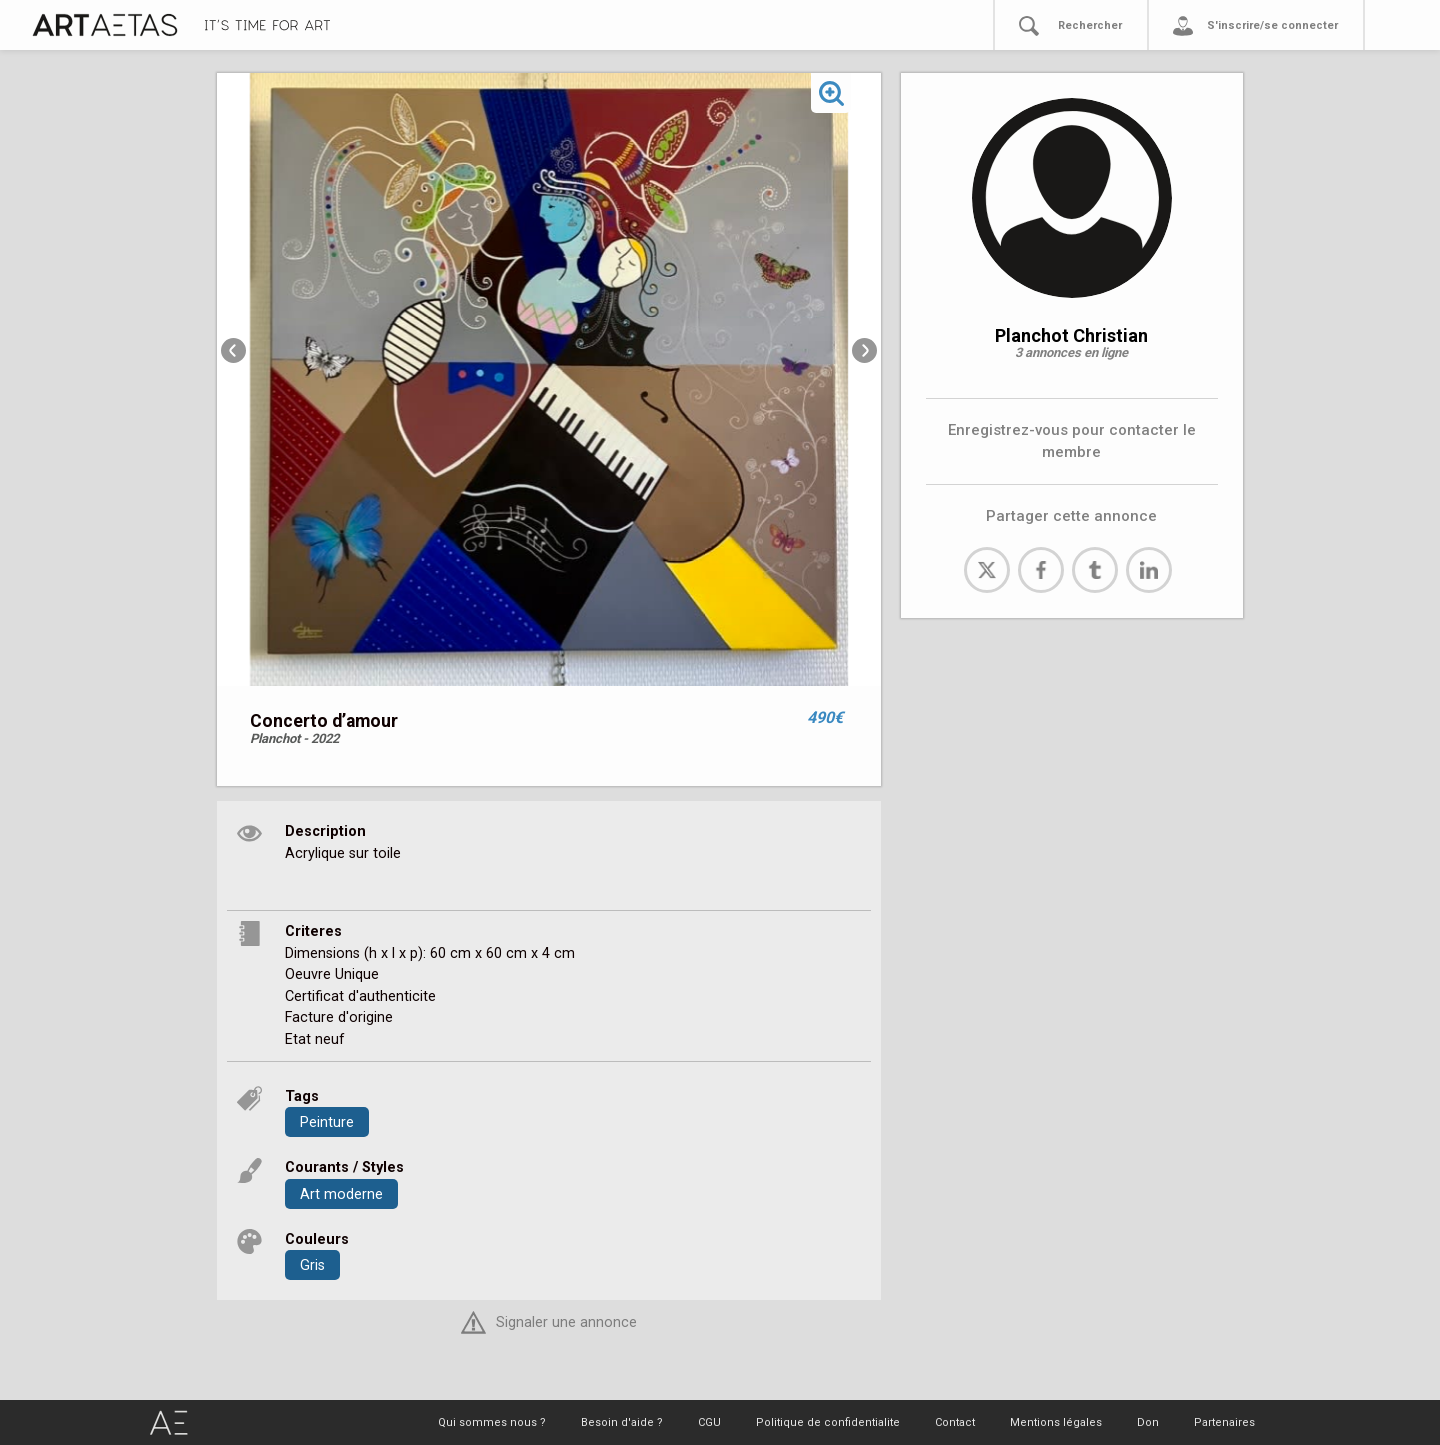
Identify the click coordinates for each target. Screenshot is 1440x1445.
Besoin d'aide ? (622, 1422)
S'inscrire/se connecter (1272, 25)
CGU (709, 1422)
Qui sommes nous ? (492, 1422)
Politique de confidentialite (828, 1422)
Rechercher (1090, 25)
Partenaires (1224, 1422)
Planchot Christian (1071, 335)
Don (1148, 1422)
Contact (955, 1422)
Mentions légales (1056, 1422)
